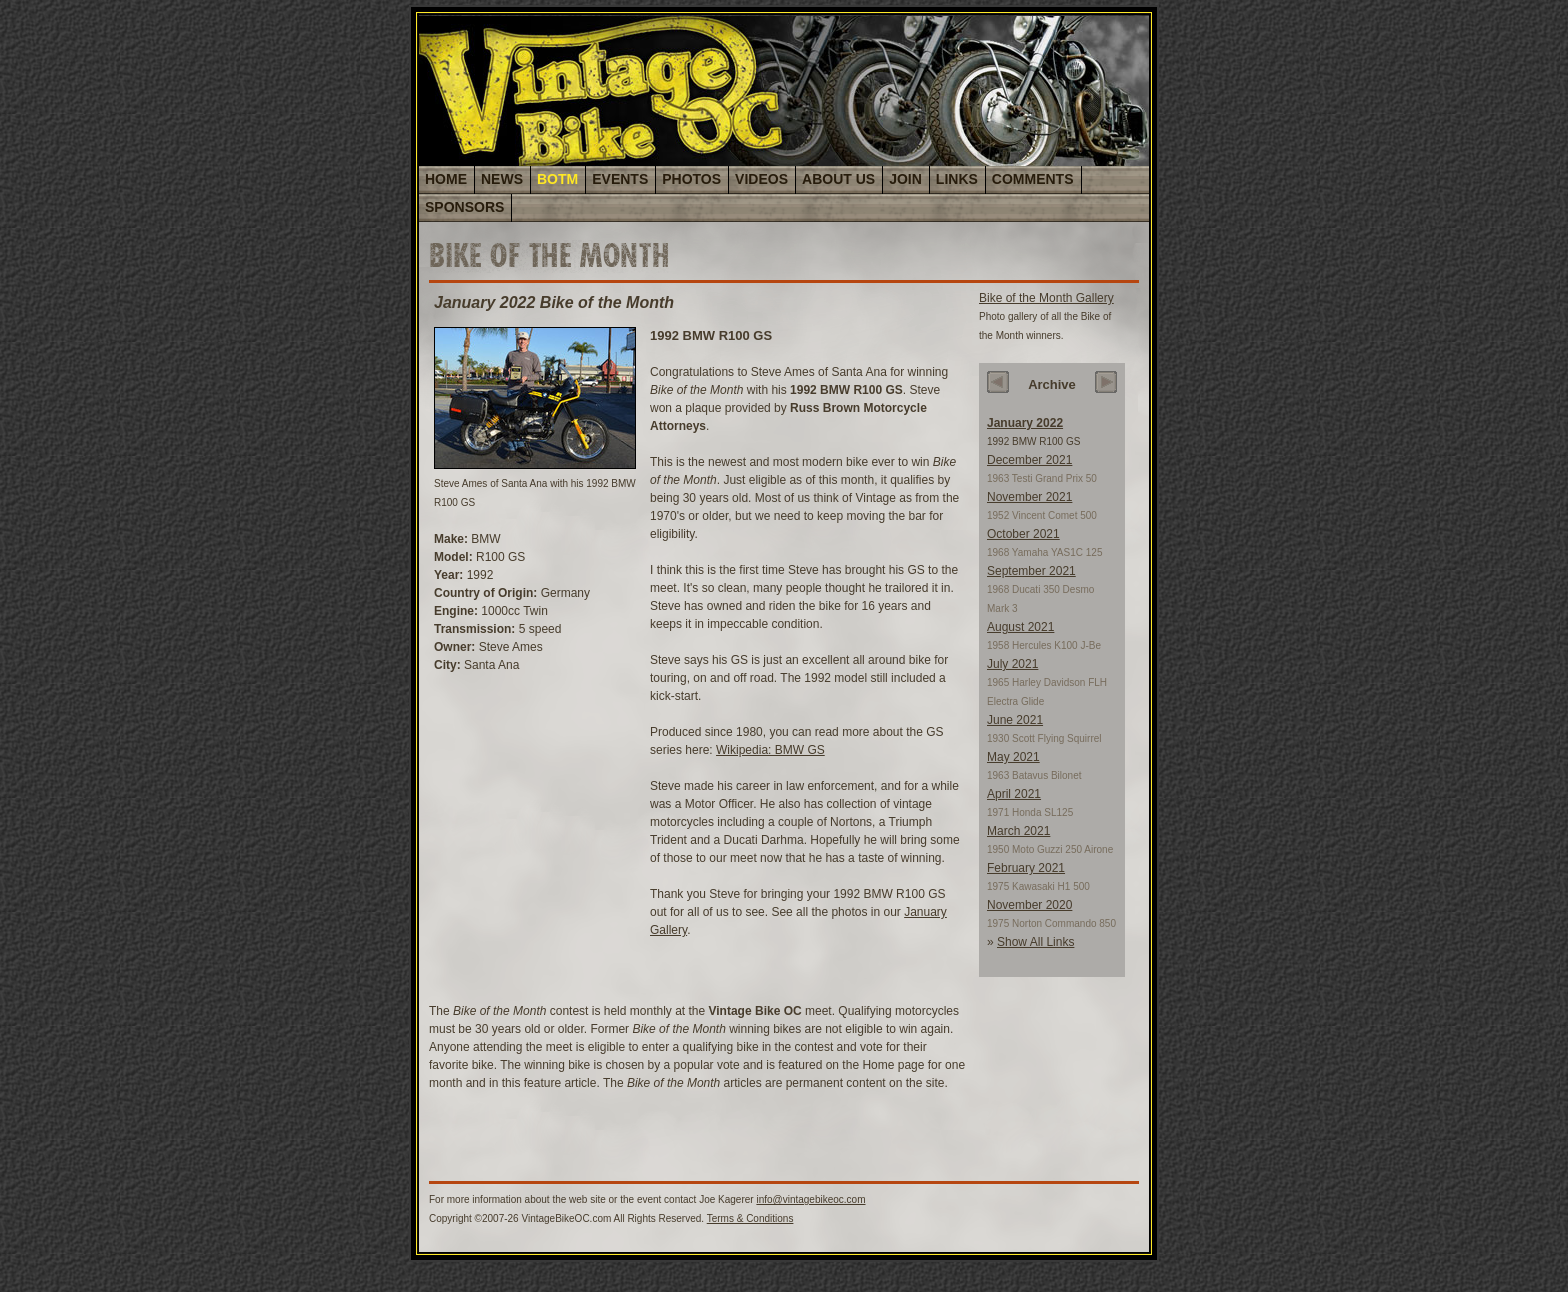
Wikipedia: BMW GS (770, 750)
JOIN (905, 179)
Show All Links (1035, 942)
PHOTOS (691, 179)
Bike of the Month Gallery (1046, 298)
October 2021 (1023, 534)
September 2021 (1031, 571)
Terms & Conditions (750, 1218)
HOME (446, 179)
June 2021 (1015, 720)
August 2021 (1020, 627)
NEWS (502, 179)
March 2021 (1018, 831)
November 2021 (1029, 497)
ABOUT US (838, 179)
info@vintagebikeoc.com (810, 1199)
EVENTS (620, 179)
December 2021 (1029, 460)
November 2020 (1029, 905)
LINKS (957, 179)
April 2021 (1014, 794)
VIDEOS (761, 179)
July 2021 (1012, 664)
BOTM (557, 179)
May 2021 (1013, 757)
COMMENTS (1033, 179)
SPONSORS (464, 207)
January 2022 (1025, 423)
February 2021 (1026, 868)
